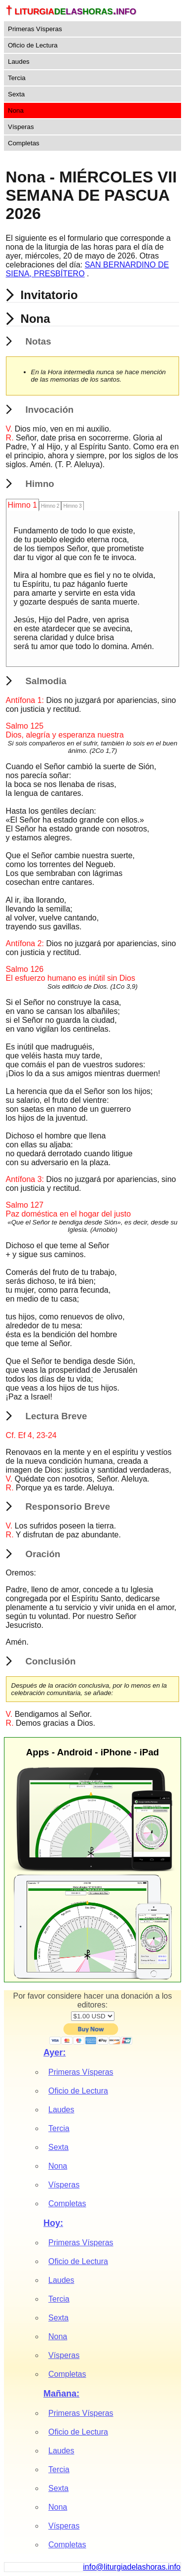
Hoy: (53, 2223)
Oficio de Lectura (33, 45)
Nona (16, 110)
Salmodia (46, 681)
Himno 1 (22, 505)
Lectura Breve (56, 1416)
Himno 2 (50, 506)
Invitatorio (49, 295)
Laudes (19, 61)
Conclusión (51, 1661)
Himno (40, 484)
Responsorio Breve (68, 1506)
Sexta (16, 94)
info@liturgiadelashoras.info (132, 2567)
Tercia (17, 78)
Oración (43, 1554)
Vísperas (21, 127)
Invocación (50, 409)
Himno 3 (72, 506)
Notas (38, 341)
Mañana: (61, 2394)
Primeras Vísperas (35, 29)
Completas (23, 143)
